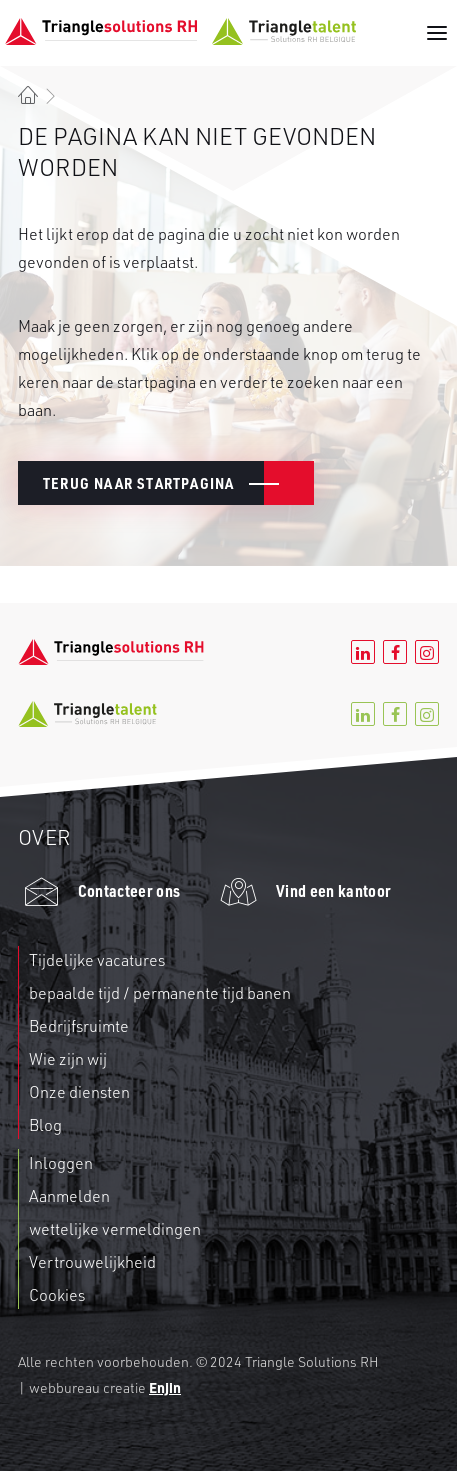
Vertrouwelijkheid (92, 1262)
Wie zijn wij (68, 1059)
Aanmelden (69, 1196)
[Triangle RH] (180, 31)
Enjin (165, 1387)
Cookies (57, 1295)
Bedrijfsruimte (79, 1026)
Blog (45, 1125)
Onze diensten (79, 1092)
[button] (433, 33)
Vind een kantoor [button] (333, 890)
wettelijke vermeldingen (115, 1229)
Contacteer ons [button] (129, 890)
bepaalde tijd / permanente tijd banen (160, 993)
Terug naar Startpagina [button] (138, 483)
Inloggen (61, 1163)
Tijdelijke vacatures (97, 960)
